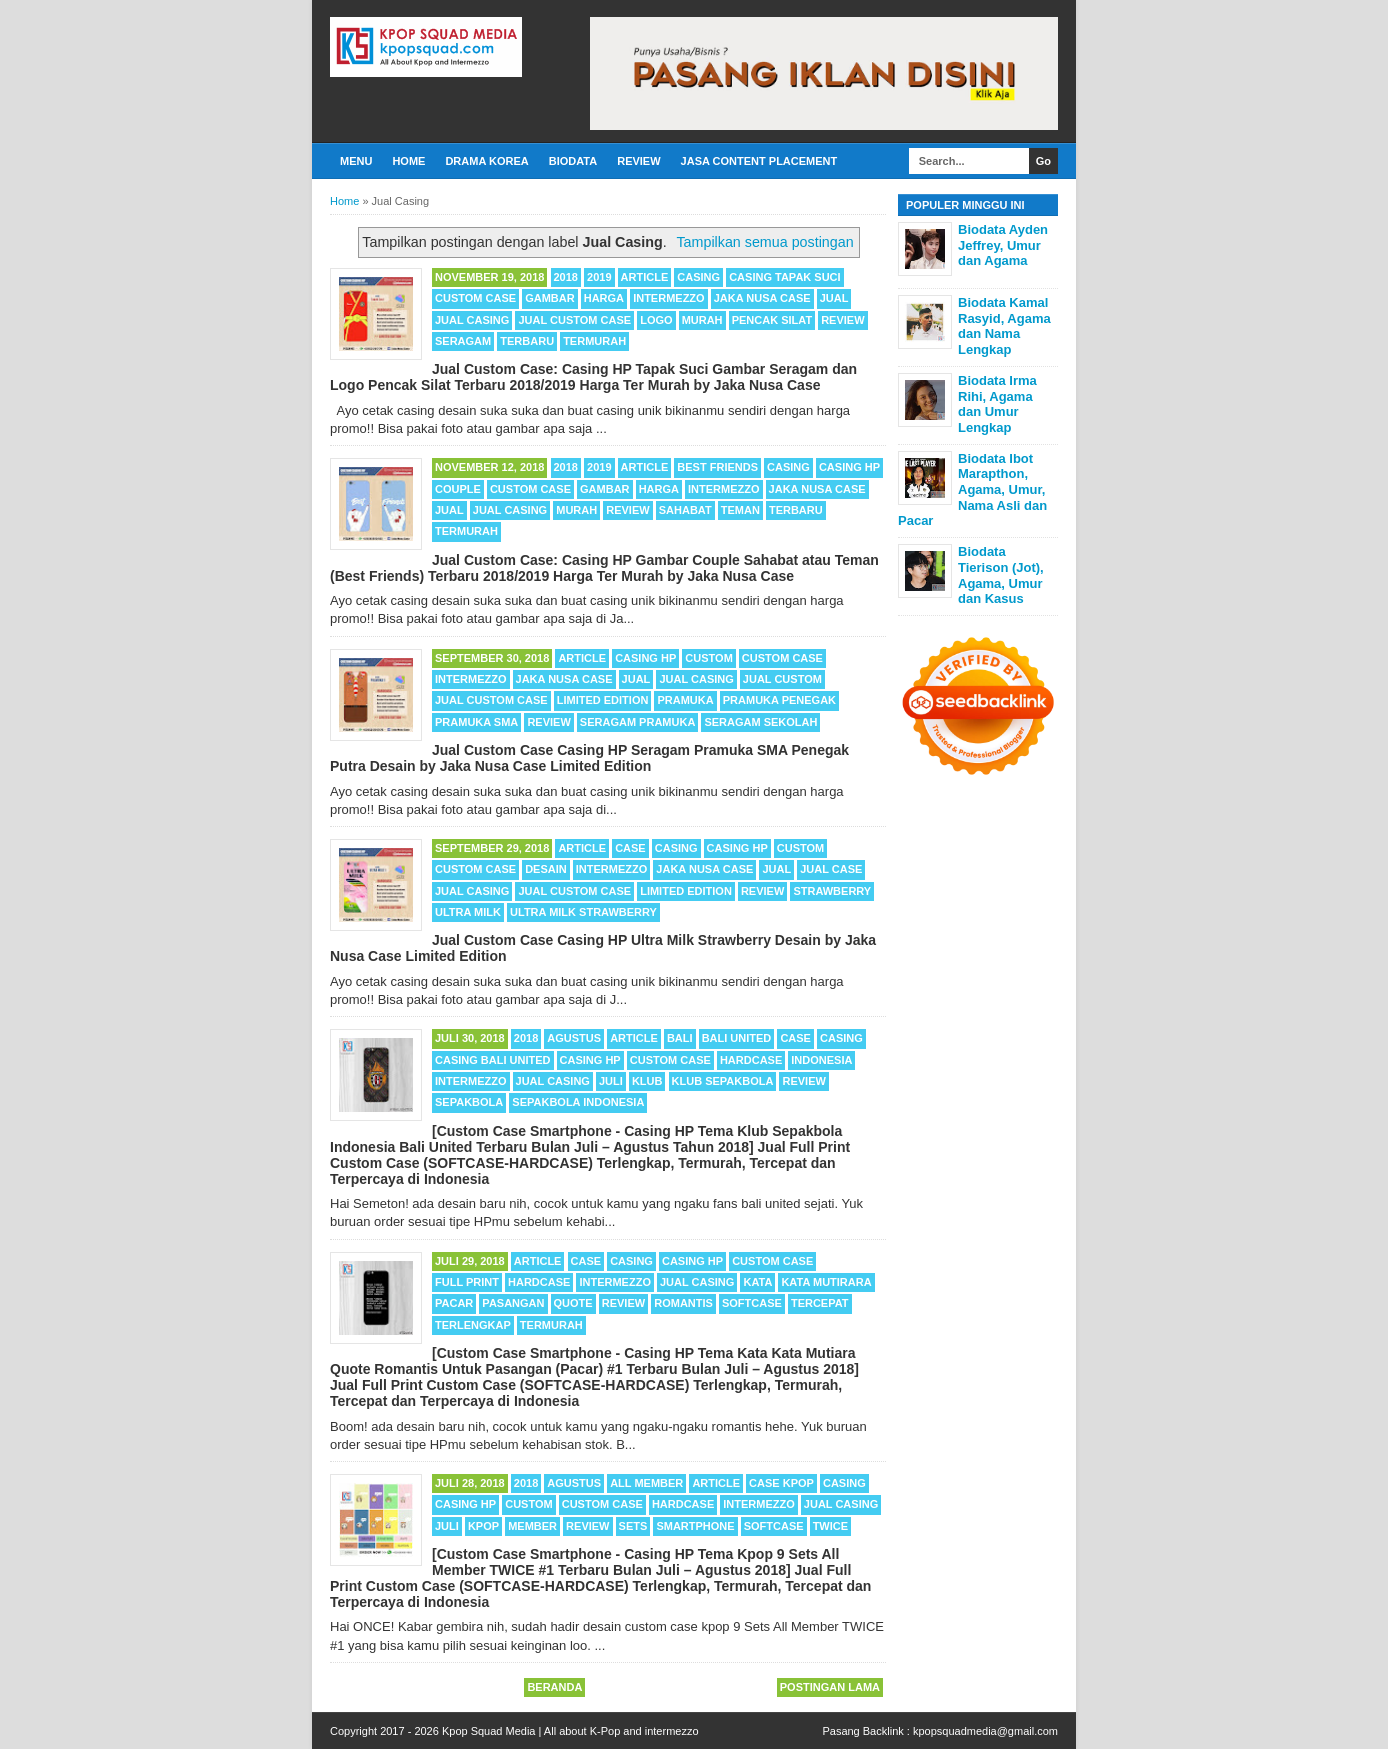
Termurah (594, 341)
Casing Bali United (493, 1060)
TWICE (830, 1526)
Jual (834, 298)
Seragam (463, 341)
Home (408, 161)
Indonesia (821, 1060)
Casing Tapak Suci (784, 277)
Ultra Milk (468, 912)
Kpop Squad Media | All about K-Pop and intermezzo (570, 1731)
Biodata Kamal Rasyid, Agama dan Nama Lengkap (1004, 326)
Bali (680, 1038)
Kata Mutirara (826, 1282)
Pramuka (685, 700)
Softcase (752, 1303)
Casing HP (849, 467)
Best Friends (717, 467)
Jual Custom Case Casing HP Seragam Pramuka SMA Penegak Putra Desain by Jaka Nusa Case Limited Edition (589, 758)
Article (645, 277)
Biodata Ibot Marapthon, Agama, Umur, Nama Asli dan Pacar (972, 489)
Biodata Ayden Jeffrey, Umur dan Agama (1003, 245)
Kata (757, 1282)
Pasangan (513, 1303)
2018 (566, 277)
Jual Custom (782, 679)
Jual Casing (472, 320)
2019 (599, 277)
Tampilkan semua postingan (764, 242)
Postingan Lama (830, 1687)
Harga (604, 298)
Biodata (573, 161)
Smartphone (695, 1526)
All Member (646, 1483)
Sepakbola (469, 1102)
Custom (708, 658)
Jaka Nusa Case (762, 298)
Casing (698, 277)
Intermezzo (669, 298)
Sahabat (685, 510)
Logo (656, 320)
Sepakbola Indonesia (578, 1102)
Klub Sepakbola (723, 1081)
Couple (458, 489)
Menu (356, 161)
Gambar (550, 298)
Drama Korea (486, 161)
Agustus (574, 1038)
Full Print (467, 1282)
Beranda (554, 1687)
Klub (647, 1081)
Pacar (454, 1303)
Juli (611, 1081)
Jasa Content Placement (759, 161)
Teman (740, 510)
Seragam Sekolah (760, 722)
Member (532, 1526)
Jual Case (831, 869)
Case (630, 848)
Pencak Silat (772, 320)
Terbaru (527, 341)
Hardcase (751, 1060)
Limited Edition (603, 700)
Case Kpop (781, 1483)
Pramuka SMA (476, 722)
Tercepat (820, 1303)
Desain (546, 869)
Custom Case (475, 298)
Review (638, 161)
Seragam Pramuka (638, 722)
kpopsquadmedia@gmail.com (985, 1731)
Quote (573, 1303)
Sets (633, 1526)
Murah (702, 320)
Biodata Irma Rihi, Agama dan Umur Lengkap (997, 404)
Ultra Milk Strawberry (583, 912)
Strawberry (832, 891)
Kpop (483, 1526)
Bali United (737, 1038)
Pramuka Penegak (779, 700)
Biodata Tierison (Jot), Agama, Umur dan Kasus (1001, 575)
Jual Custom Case (574, 320)
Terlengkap (473, 1325)
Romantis (683, 1303)
